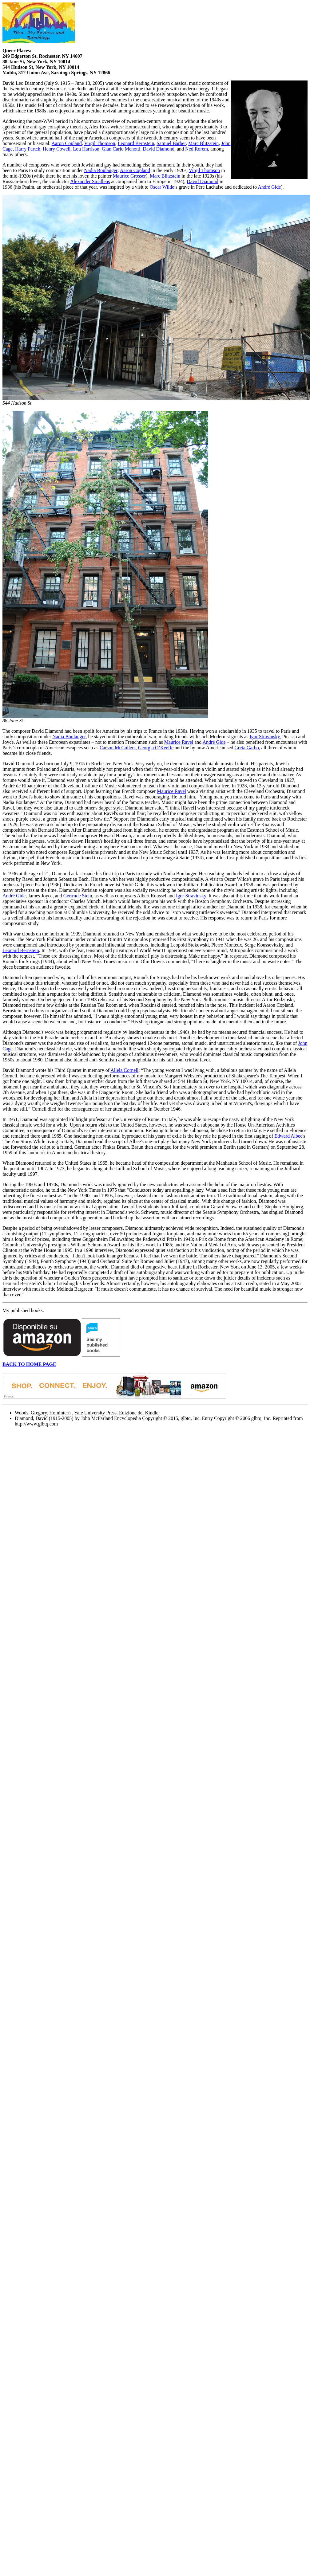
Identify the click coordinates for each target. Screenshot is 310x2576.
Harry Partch (27, 148)
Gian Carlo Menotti (121, 148)
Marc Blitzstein (203, 143)
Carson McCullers (118, 747)
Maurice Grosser (129, 175)
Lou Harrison (86, 148)
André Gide (269, 187)
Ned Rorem (196, 148)
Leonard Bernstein (136, 143)
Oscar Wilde (162, 187)
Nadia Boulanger (100, 170)
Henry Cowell (56, 148)
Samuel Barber (171, 143)
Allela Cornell (124, 1070)
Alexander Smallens (90, 181)
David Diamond (158, 148)
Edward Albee (288, 1136)
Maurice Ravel (178, 742)
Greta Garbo (246, 747)
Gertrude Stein (77, 895)
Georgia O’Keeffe (155, 747)
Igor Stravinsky (264, 736)
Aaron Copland (67, 143)
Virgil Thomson (99, 143)
